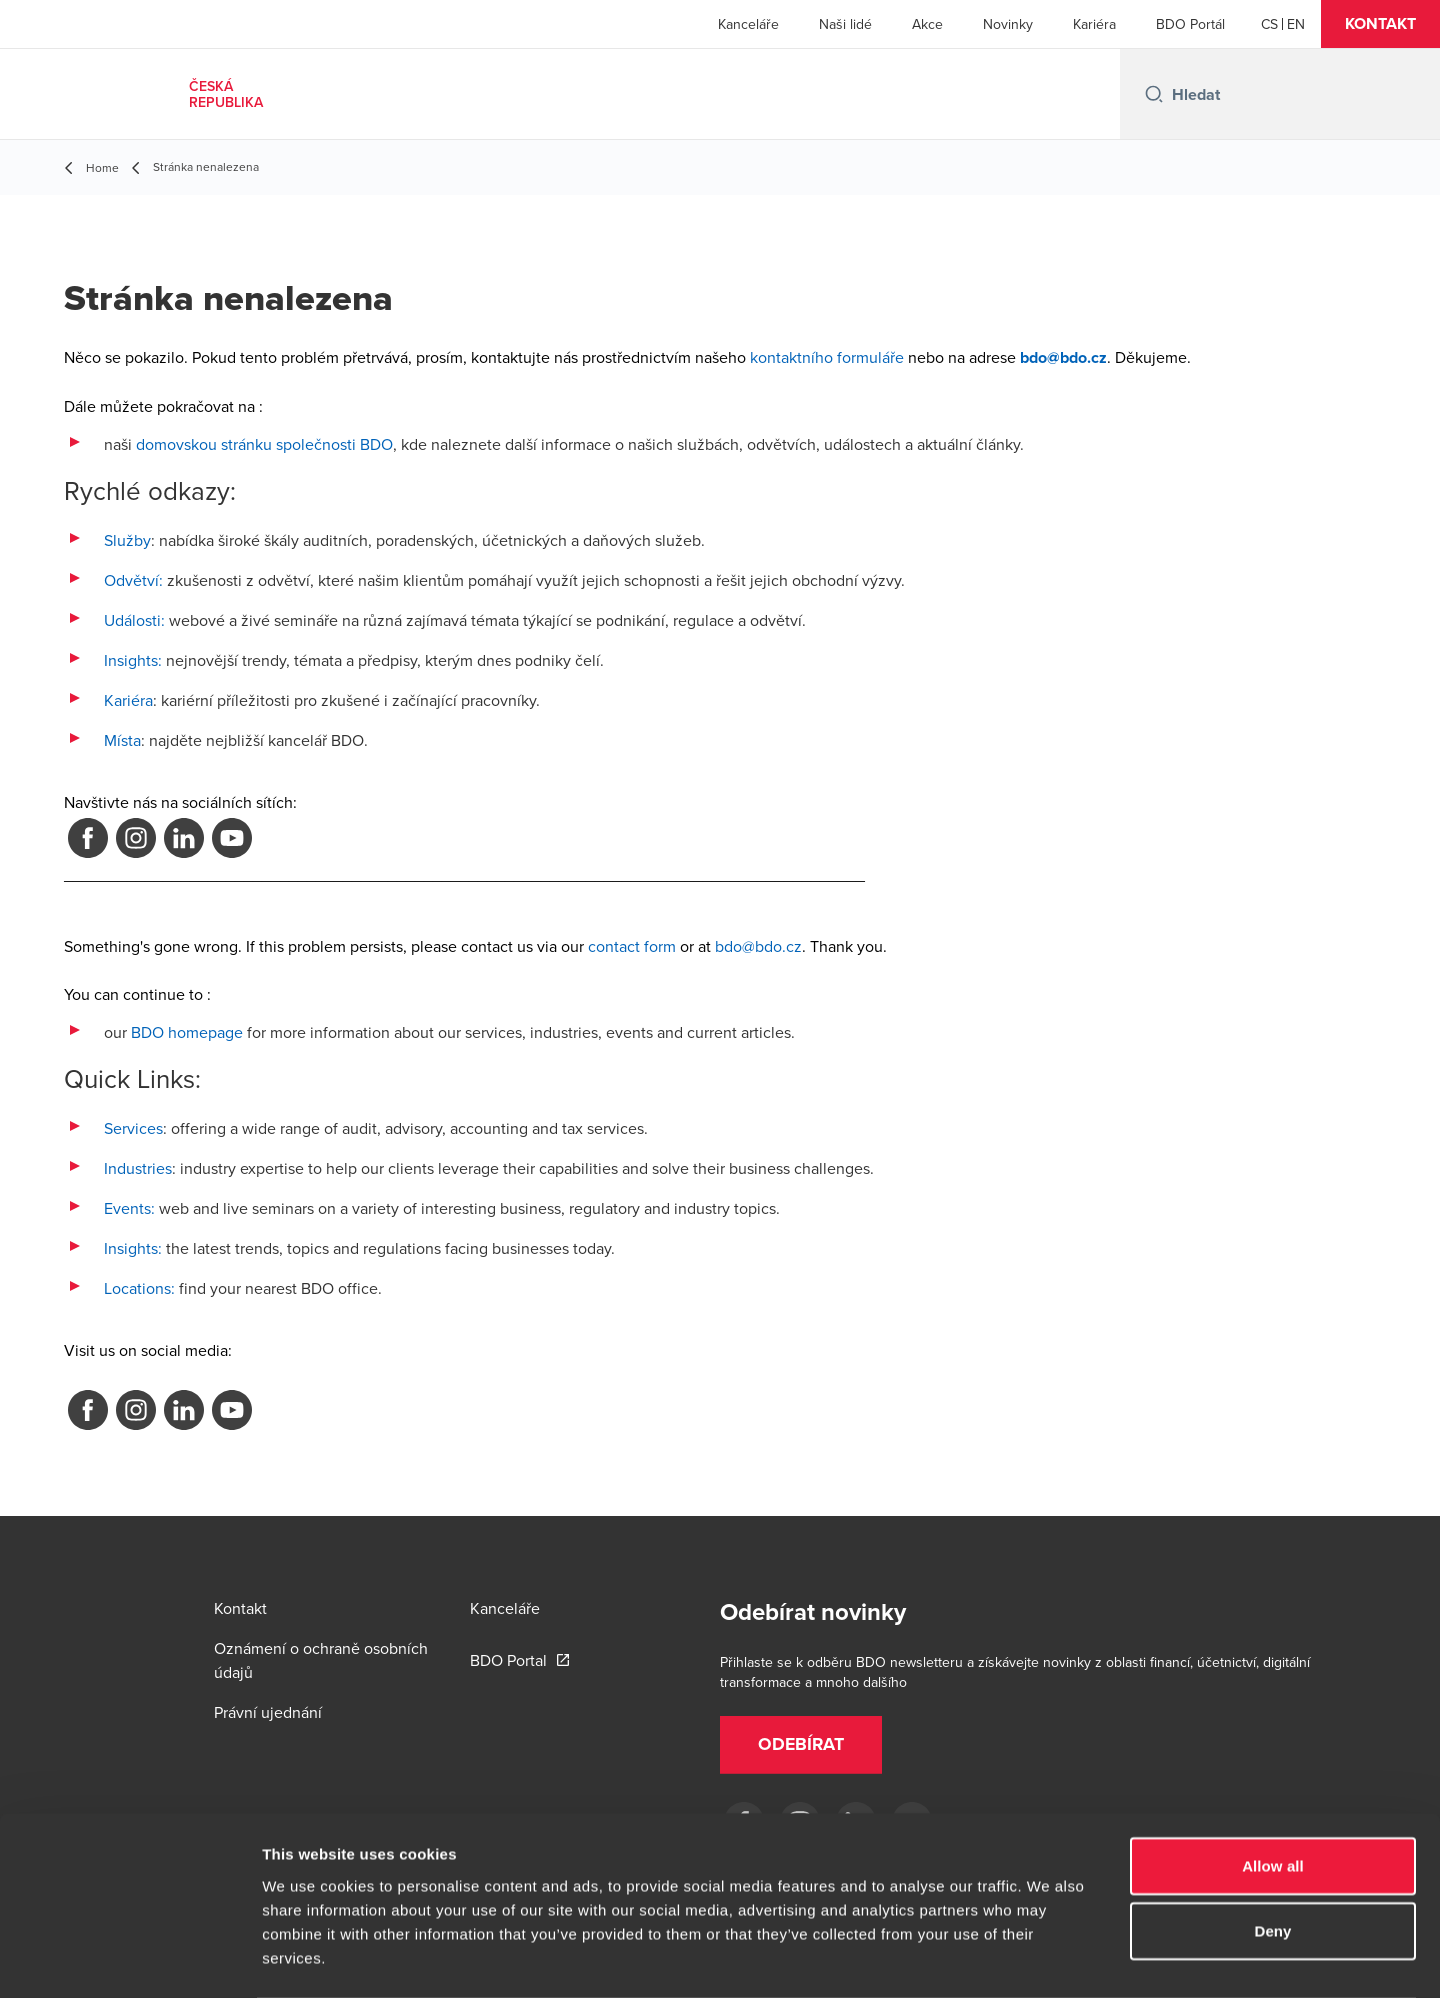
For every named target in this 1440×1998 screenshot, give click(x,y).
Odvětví (131, 580)
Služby (127, 540)
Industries (138, 1168)
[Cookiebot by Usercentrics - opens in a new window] (129, 1959)
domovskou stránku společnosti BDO (264, 444)
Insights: (133, 660)
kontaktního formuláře (827, 357)
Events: (129, 1208)
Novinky (1008, 24)
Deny (1272, 1851)
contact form (632, 946)
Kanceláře (748, 24)
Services (133, 1128)
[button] (1380, 24)
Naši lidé (845, 24)
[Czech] (1269, 24)
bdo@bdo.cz (758, 946)
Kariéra (1094, 24)
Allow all (1273, 1785)
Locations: (139, 1288)
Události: (134, 620)
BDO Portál (1190, 24)
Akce (927, 24)
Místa (122, 740)
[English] (1296, 24)
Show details (1049, 1958)
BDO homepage (187, 1032)
